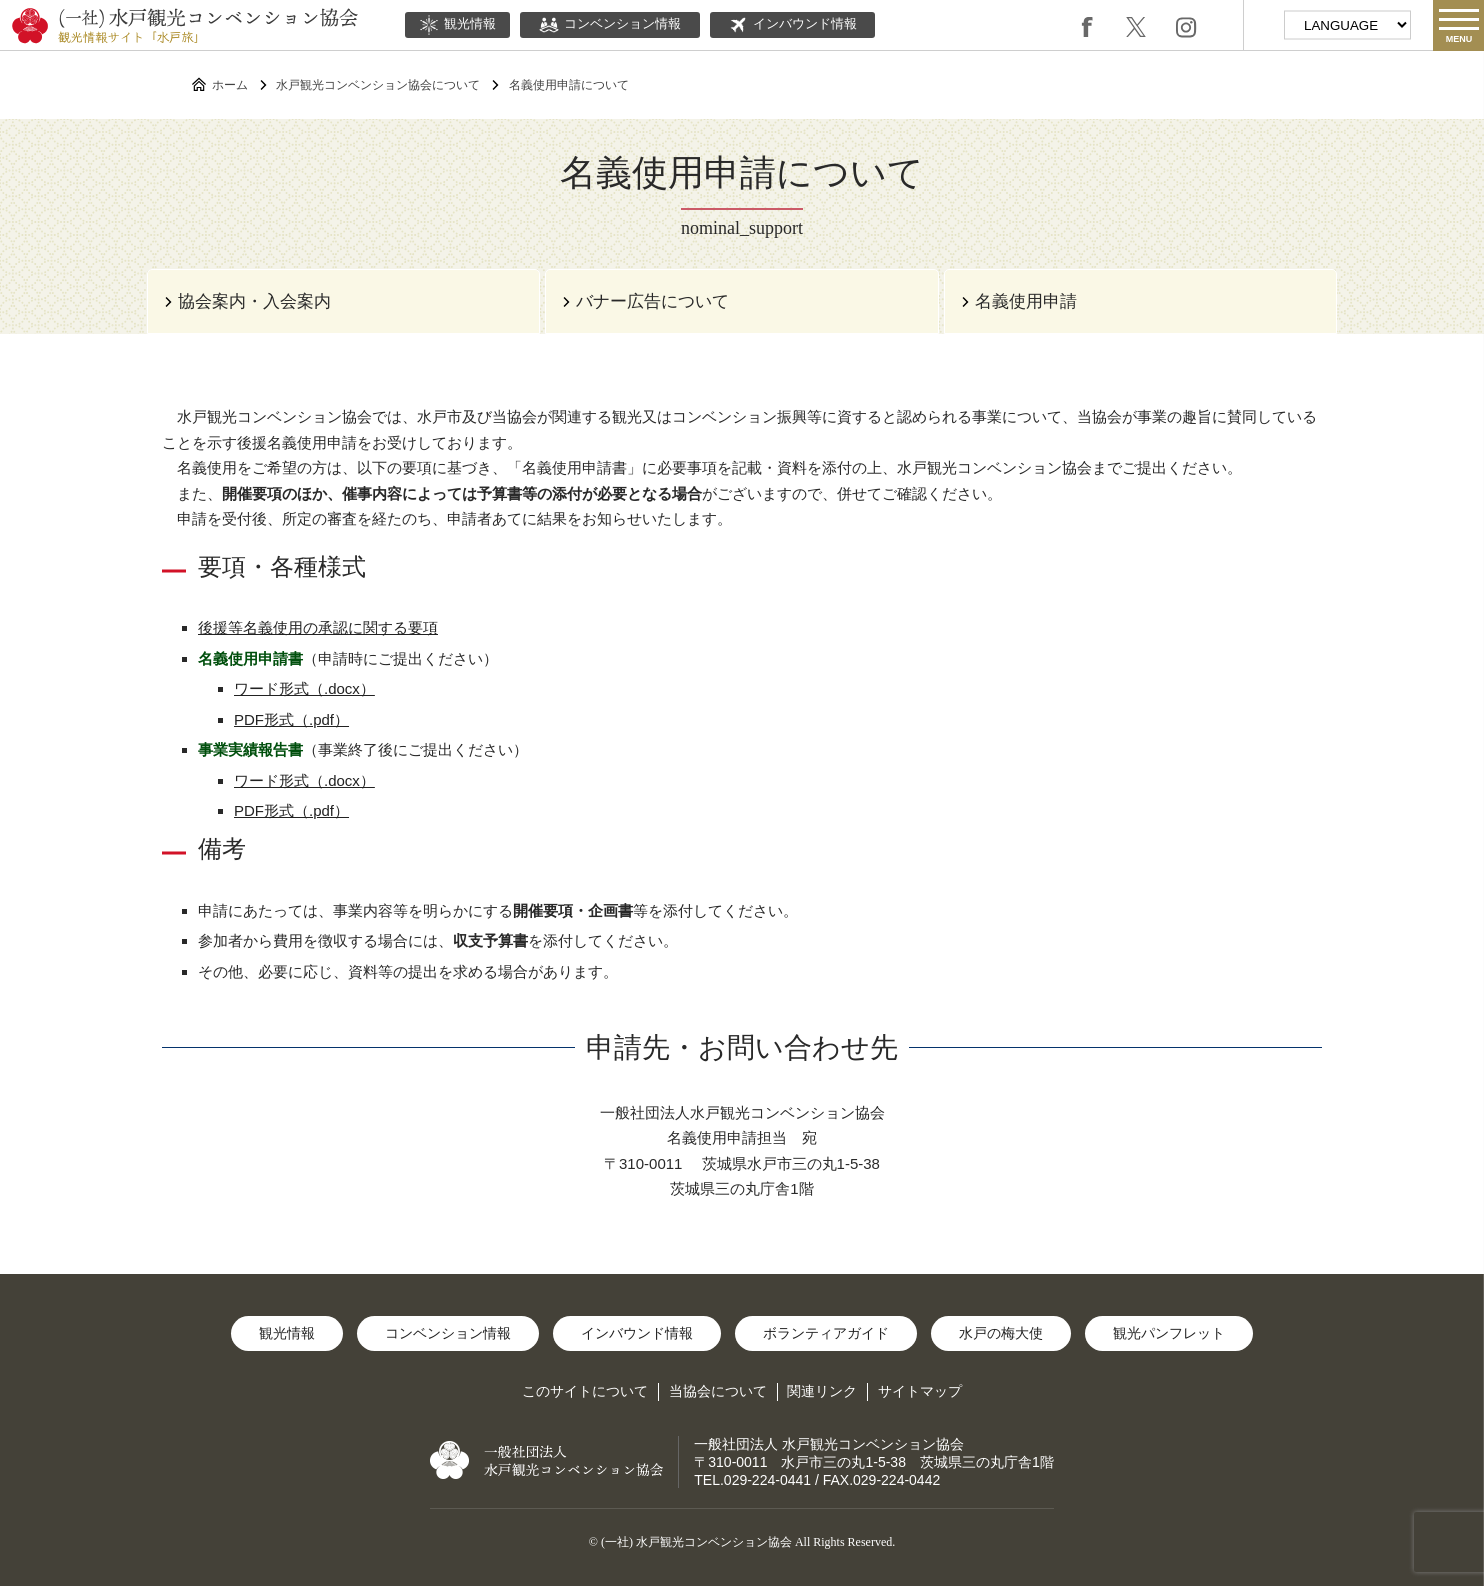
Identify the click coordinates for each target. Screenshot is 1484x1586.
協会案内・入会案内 (254, 301)
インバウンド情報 (792, 25)
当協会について (718, 1391)
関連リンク (822, 1391)
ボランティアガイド (826, 1333)
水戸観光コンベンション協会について (378, 85)
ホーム (230, 85)
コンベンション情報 (610, 25)
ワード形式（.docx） (304, 688)
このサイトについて (585, 1391)
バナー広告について (652, 301)
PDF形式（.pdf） (291, 719)
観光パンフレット (1169, 1333)
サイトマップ (920, 1391)
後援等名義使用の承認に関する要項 (318, 627)
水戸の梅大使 (1001, 1333)
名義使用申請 (1026, 301)
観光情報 (457, 25)
